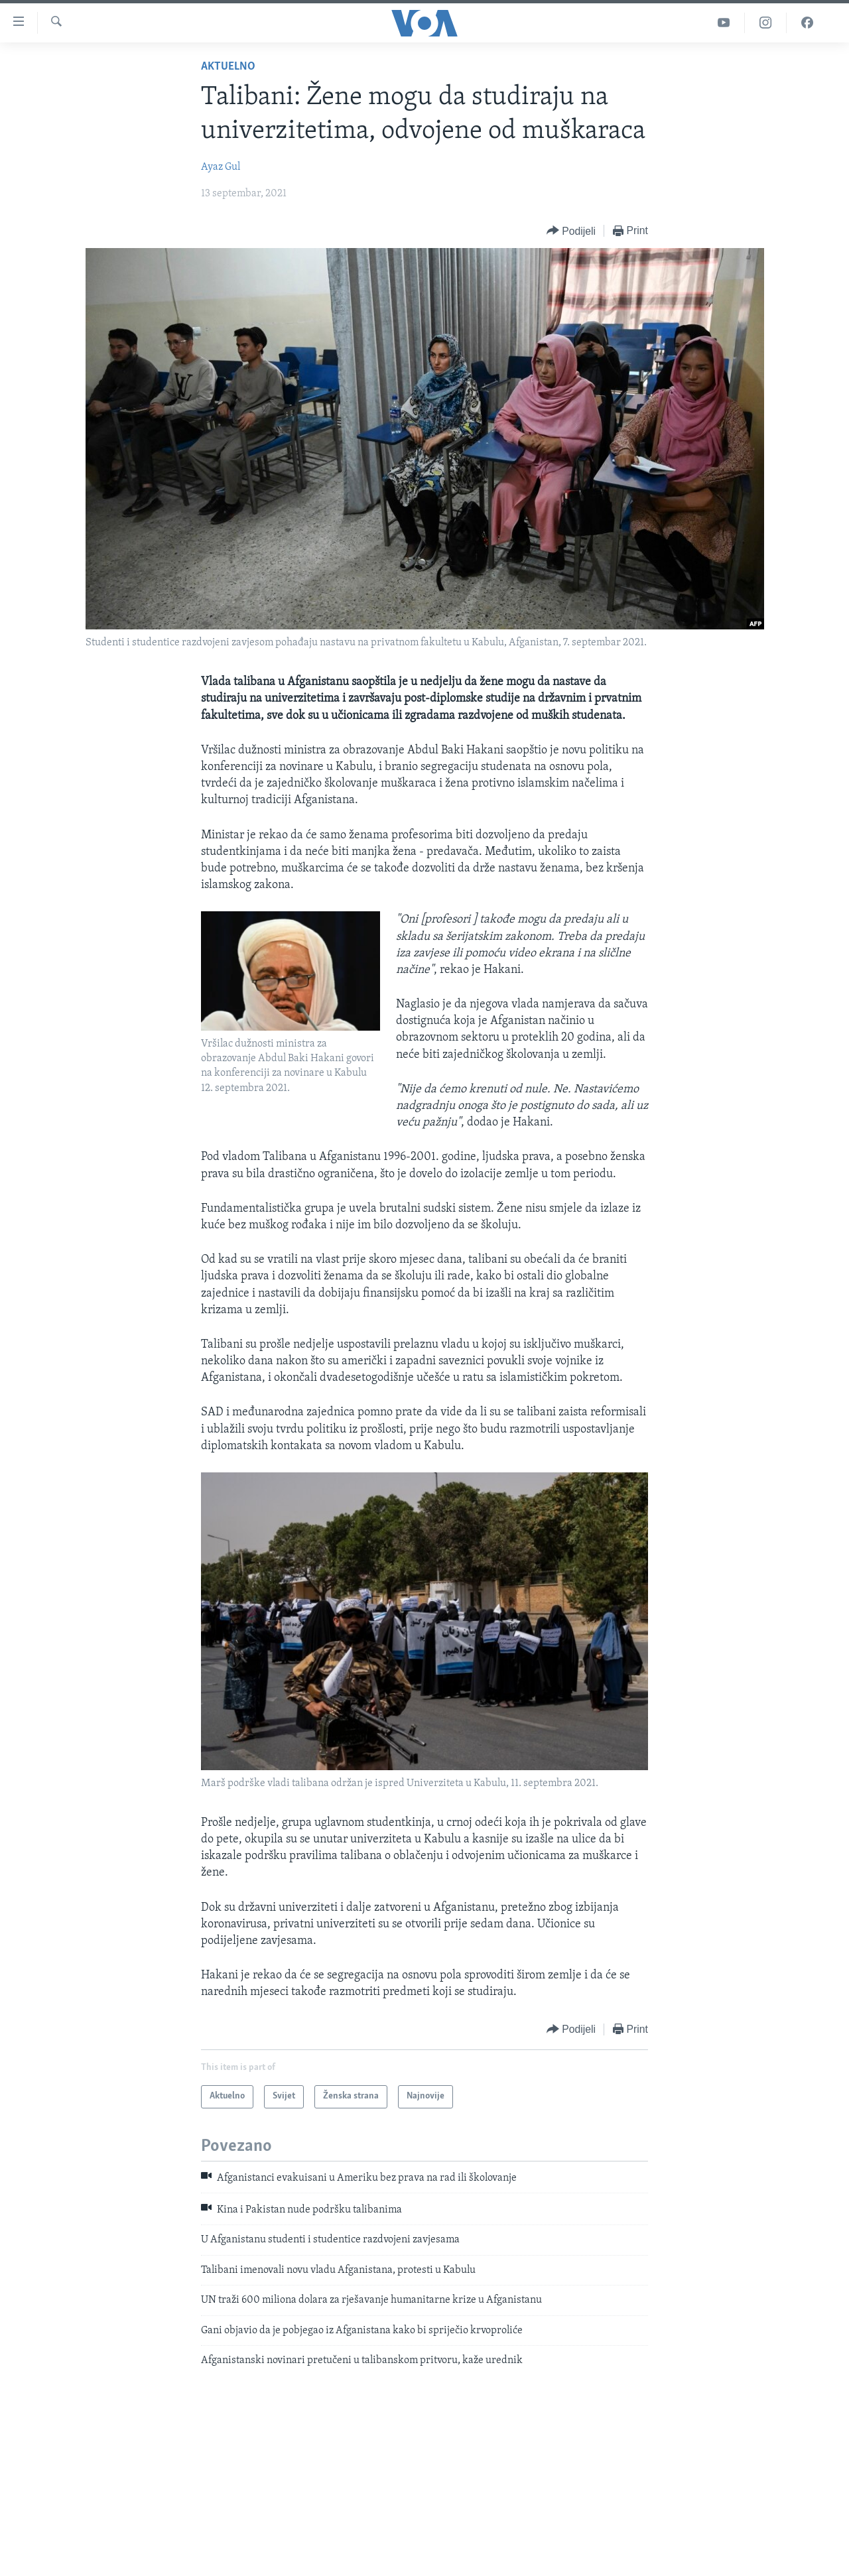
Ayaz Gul (220, 167)
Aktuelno (228, 66)
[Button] (571, 231)
